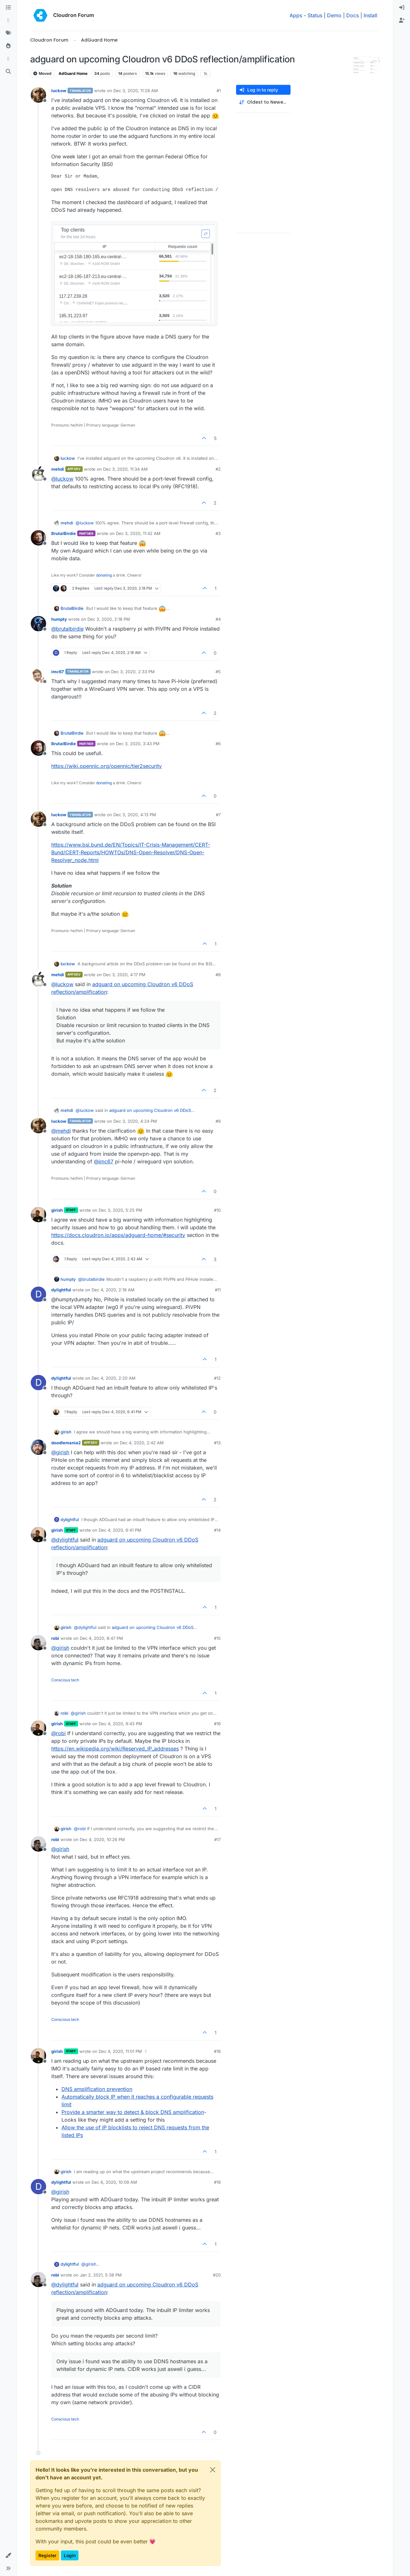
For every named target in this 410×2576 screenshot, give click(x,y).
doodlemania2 (66, 1442)
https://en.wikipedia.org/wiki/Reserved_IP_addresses (115, 1748)
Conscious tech (65, 1680)
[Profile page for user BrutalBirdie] (38, 538)
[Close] (212, 2470)
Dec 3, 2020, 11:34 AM (125, 469)
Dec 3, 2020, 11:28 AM (135, 90)
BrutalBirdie (63, 533)
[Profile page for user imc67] (38, 676)
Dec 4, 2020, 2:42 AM (142, 1442)
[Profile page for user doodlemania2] (38, 1447)
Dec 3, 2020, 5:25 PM (120, 1210)
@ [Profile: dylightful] (64, 1539)
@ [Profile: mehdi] (61, 1131)
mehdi (57, 469)
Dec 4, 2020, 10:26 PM (102, 1839)
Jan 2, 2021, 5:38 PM (101, 2274)
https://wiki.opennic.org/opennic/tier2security (106, 766)
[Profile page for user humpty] (38, 623)
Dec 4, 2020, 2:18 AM (113, 1289)
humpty (59, 619)
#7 (218, 814)
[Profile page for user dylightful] (38, 1294)
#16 (217, 1723)
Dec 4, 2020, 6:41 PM (120, 1530)
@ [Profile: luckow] (62, 478)
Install (370, 15)
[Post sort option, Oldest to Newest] (263, 102)
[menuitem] (401, 8)
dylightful (61, 1289)
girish (57, 1210)
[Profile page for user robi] (38, 1642)
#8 (218, 974)
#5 (218, 671)
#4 (218, 619)
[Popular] (8, 46)
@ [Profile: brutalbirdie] (67, 629)
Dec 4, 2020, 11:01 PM (120, 2051)
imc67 (57, 671)
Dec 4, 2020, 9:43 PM (120, 1723)
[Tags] (8, 33)
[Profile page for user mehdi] (38, 473)
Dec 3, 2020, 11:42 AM (138, 533)
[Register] (401, 20)
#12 (217, 1378)
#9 (218, 1121)
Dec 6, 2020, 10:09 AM (114, 2182)
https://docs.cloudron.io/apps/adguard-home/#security (118, 1235)
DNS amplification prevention (97, 2089)
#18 (217, 2051)
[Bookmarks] (8, 59)
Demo (334, 15)
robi (55, 1638)
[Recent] (8, 20)
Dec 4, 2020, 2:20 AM (113, 1378)
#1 (219, 90)
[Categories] (8, 8)
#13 (217, 1442)
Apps (296, 15)
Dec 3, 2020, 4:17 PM (124, 974)
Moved (42, 73)
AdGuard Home (73, 73)
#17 (217, 1839)
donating (104, 575)
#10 (217, 1210)
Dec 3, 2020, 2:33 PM (133, 671)
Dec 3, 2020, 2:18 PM (108, 619)
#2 (218, 469)
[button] (8, 2555)
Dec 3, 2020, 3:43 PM (138, 743)
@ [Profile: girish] (60, 1452)
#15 (217, 1638)
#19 (217, 2182)
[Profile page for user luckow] (38, 95)
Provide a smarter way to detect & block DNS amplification (133, 2112)
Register (47, 2555)
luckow (58, 90)
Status (315, 15)
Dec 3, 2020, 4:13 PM (134, 814)
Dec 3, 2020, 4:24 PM (135, 1121)
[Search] (8, 72)
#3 (218, 533)
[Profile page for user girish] (38, 1214)
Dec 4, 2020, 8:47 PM (101, 1638)
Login (70, 2555)
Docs (352, 15)
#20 (217, 2274)
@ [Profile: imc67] (103, 1161)
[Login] (401, 8)
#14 (217, 1530)
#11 (218, 1289)
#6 (218, 743)
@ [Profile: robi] (58, 1733)
